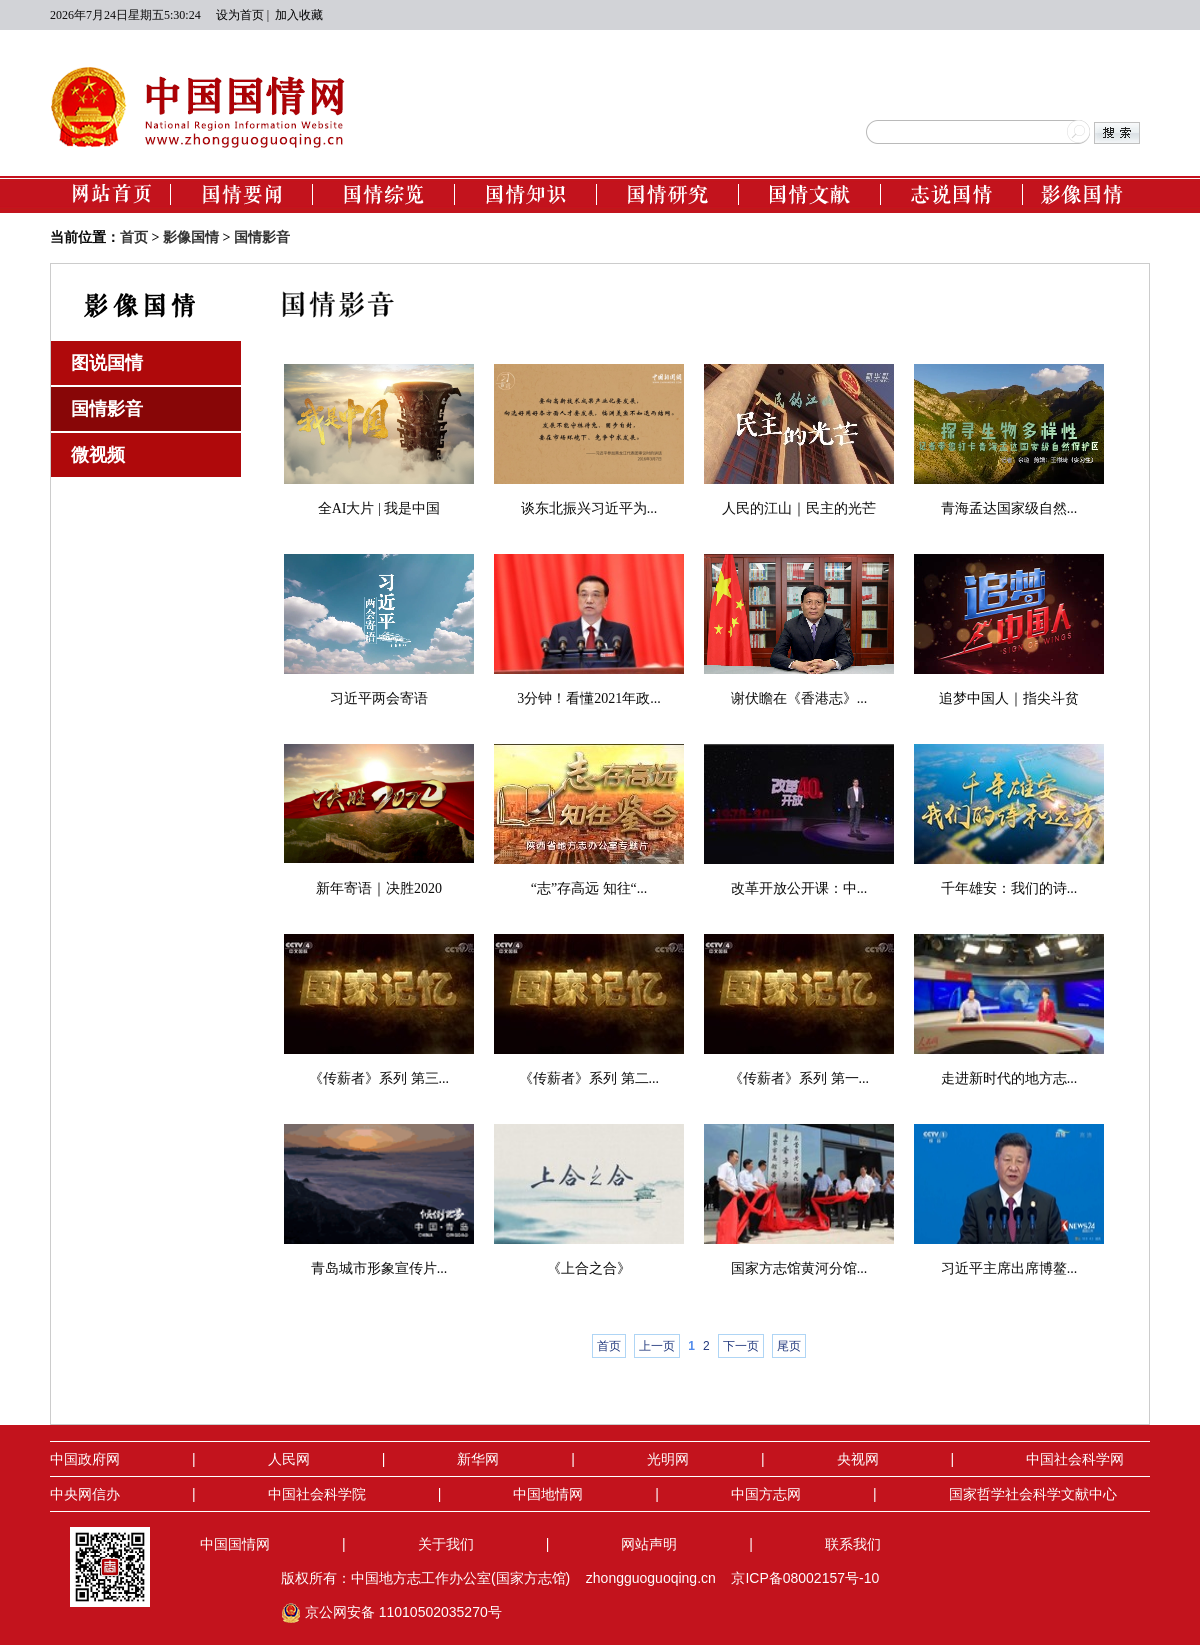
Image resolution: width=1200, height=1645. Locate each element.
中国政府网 (85, 1459)
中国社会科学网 (1075, 1459)
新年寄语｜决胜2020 (379, 888)
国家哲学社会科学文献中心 (1033, 1494)
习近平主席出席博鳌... (1009, 1268)
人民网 (289, 1459)
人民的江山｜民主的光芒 (799, 508)
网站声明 (649, 1544)
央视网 (858, 1459)
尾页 (789, 1346)
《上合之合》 (589, 1268)
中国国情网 (235, 1544)
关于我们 (446, 1544)
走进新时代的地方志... (1009, 1078)
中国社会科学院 (317, 1494)
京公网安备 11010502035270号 (393, 1612)
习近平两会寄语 (379, 698)
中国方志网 (766, 1494)
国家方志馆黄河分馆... (799, 1268)
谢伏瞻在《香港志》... (799, 698)
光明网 (668, 1459)
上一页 (657, 1346)
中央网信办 (85, 1494)
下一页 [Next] (741, 1346)
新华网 (478, 1459)
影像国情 (191, 237)
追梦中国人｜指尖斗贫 (1009, 698)
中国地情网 (548, 1494)
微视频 (98, 455)
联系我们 (853, 1544)
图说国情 (107, 363)
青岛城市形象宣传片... (379, 1268)
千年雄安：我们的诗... (1009, 888)
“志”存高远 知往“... (589, 888)
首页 (134, 237)
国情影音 (262, 237)
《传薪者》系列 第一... (799, 1078)
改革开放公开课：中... (799, 888)
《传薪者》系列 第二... (589, 1078)
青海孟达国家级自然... (1009, 508)
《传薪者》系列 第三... (379, 1078)
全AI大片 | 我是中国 (379, 508)
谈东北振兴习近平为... (589, 508)
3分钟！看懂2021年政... (589, 698)
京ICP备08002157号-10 (805, 1578)
